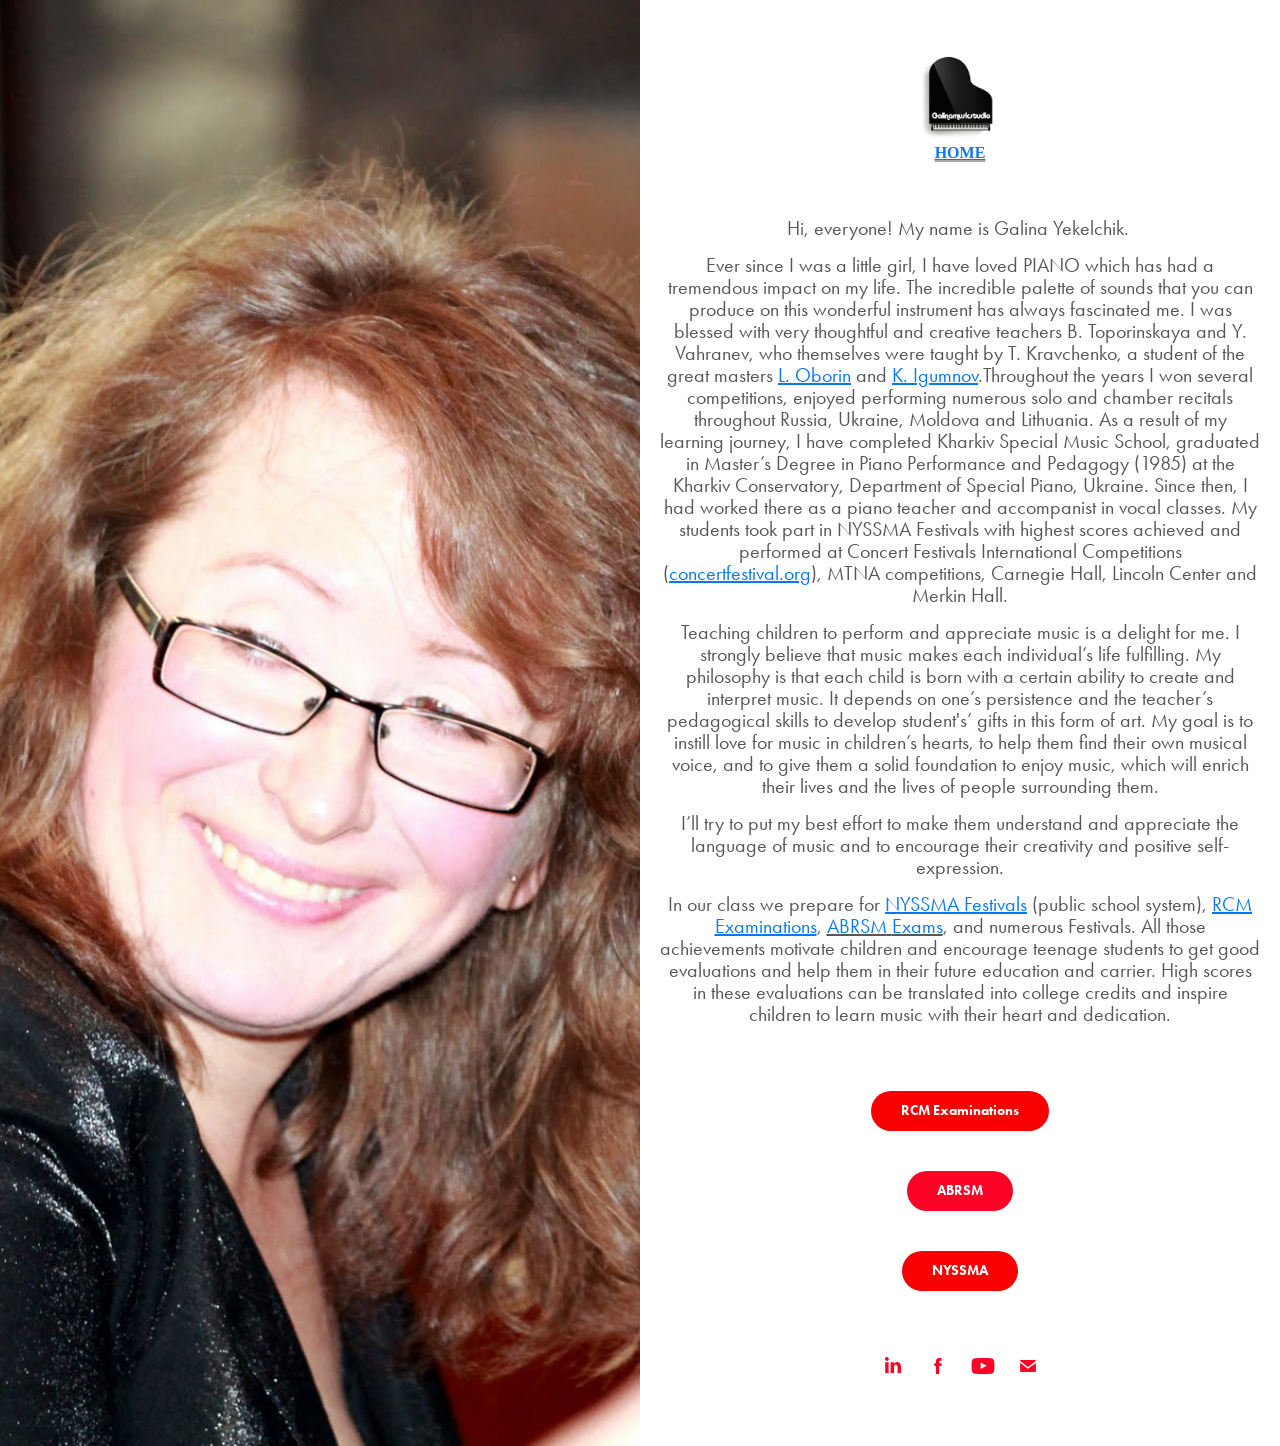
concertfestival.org (740, 573)
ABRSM (960, 1190)
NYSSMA (960, 1270)
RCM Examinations (960, 1110)
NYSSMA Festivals (956, 904)
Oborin (823, 375)
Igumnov (945, 375)
